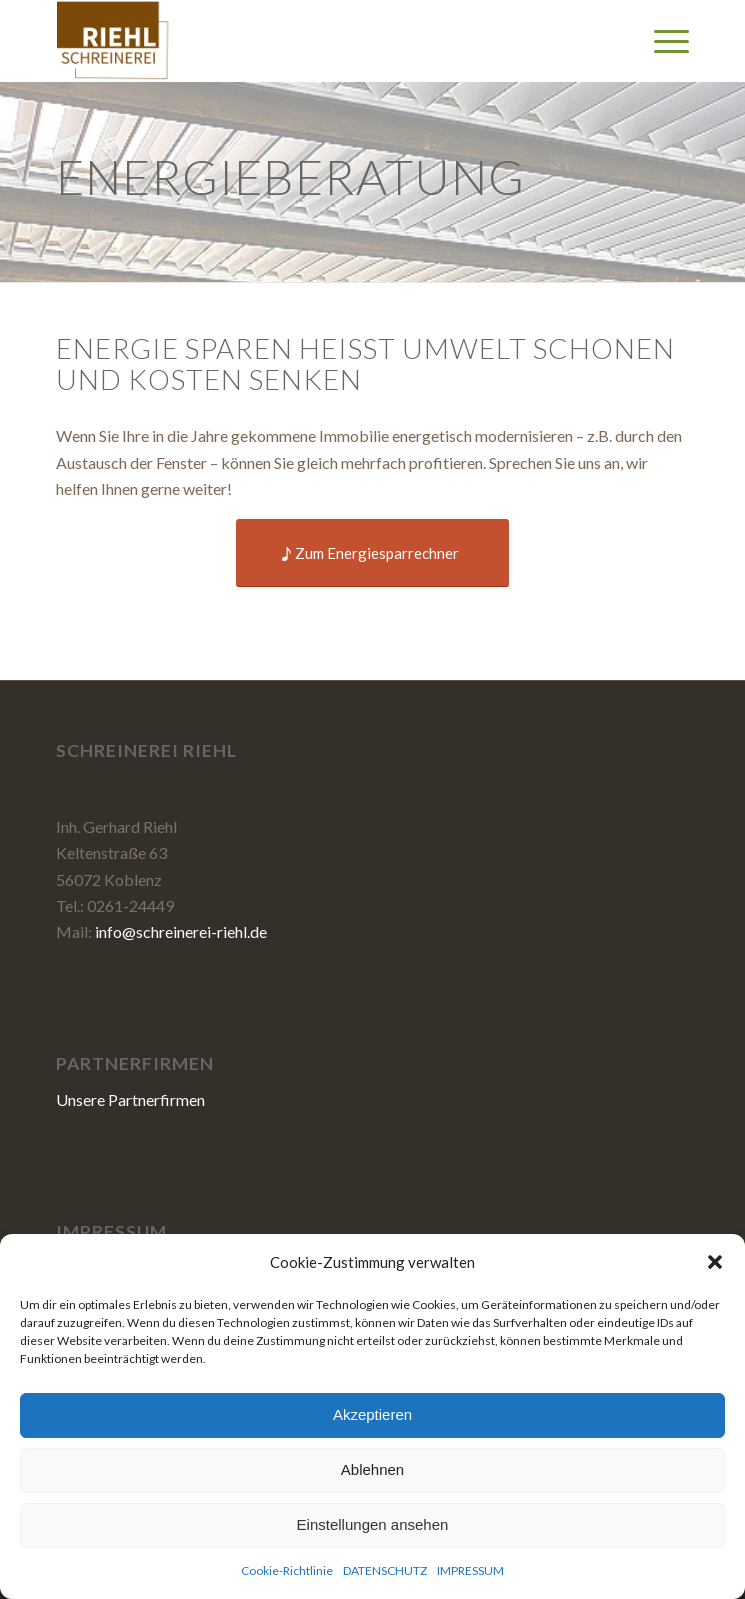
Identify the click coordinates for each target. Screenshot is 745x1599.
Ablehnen (372, 1469)
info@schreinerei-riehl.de (181, 931)
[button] (715, 1262)
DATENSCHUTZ (385, 1570)
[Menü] (661, 41)
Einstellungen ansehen (373, 1524)
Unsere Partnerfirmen (130, 1099)
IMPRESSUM (470, 1570)
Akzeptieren (372, 1414)
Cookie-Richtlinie (287, 1570)
